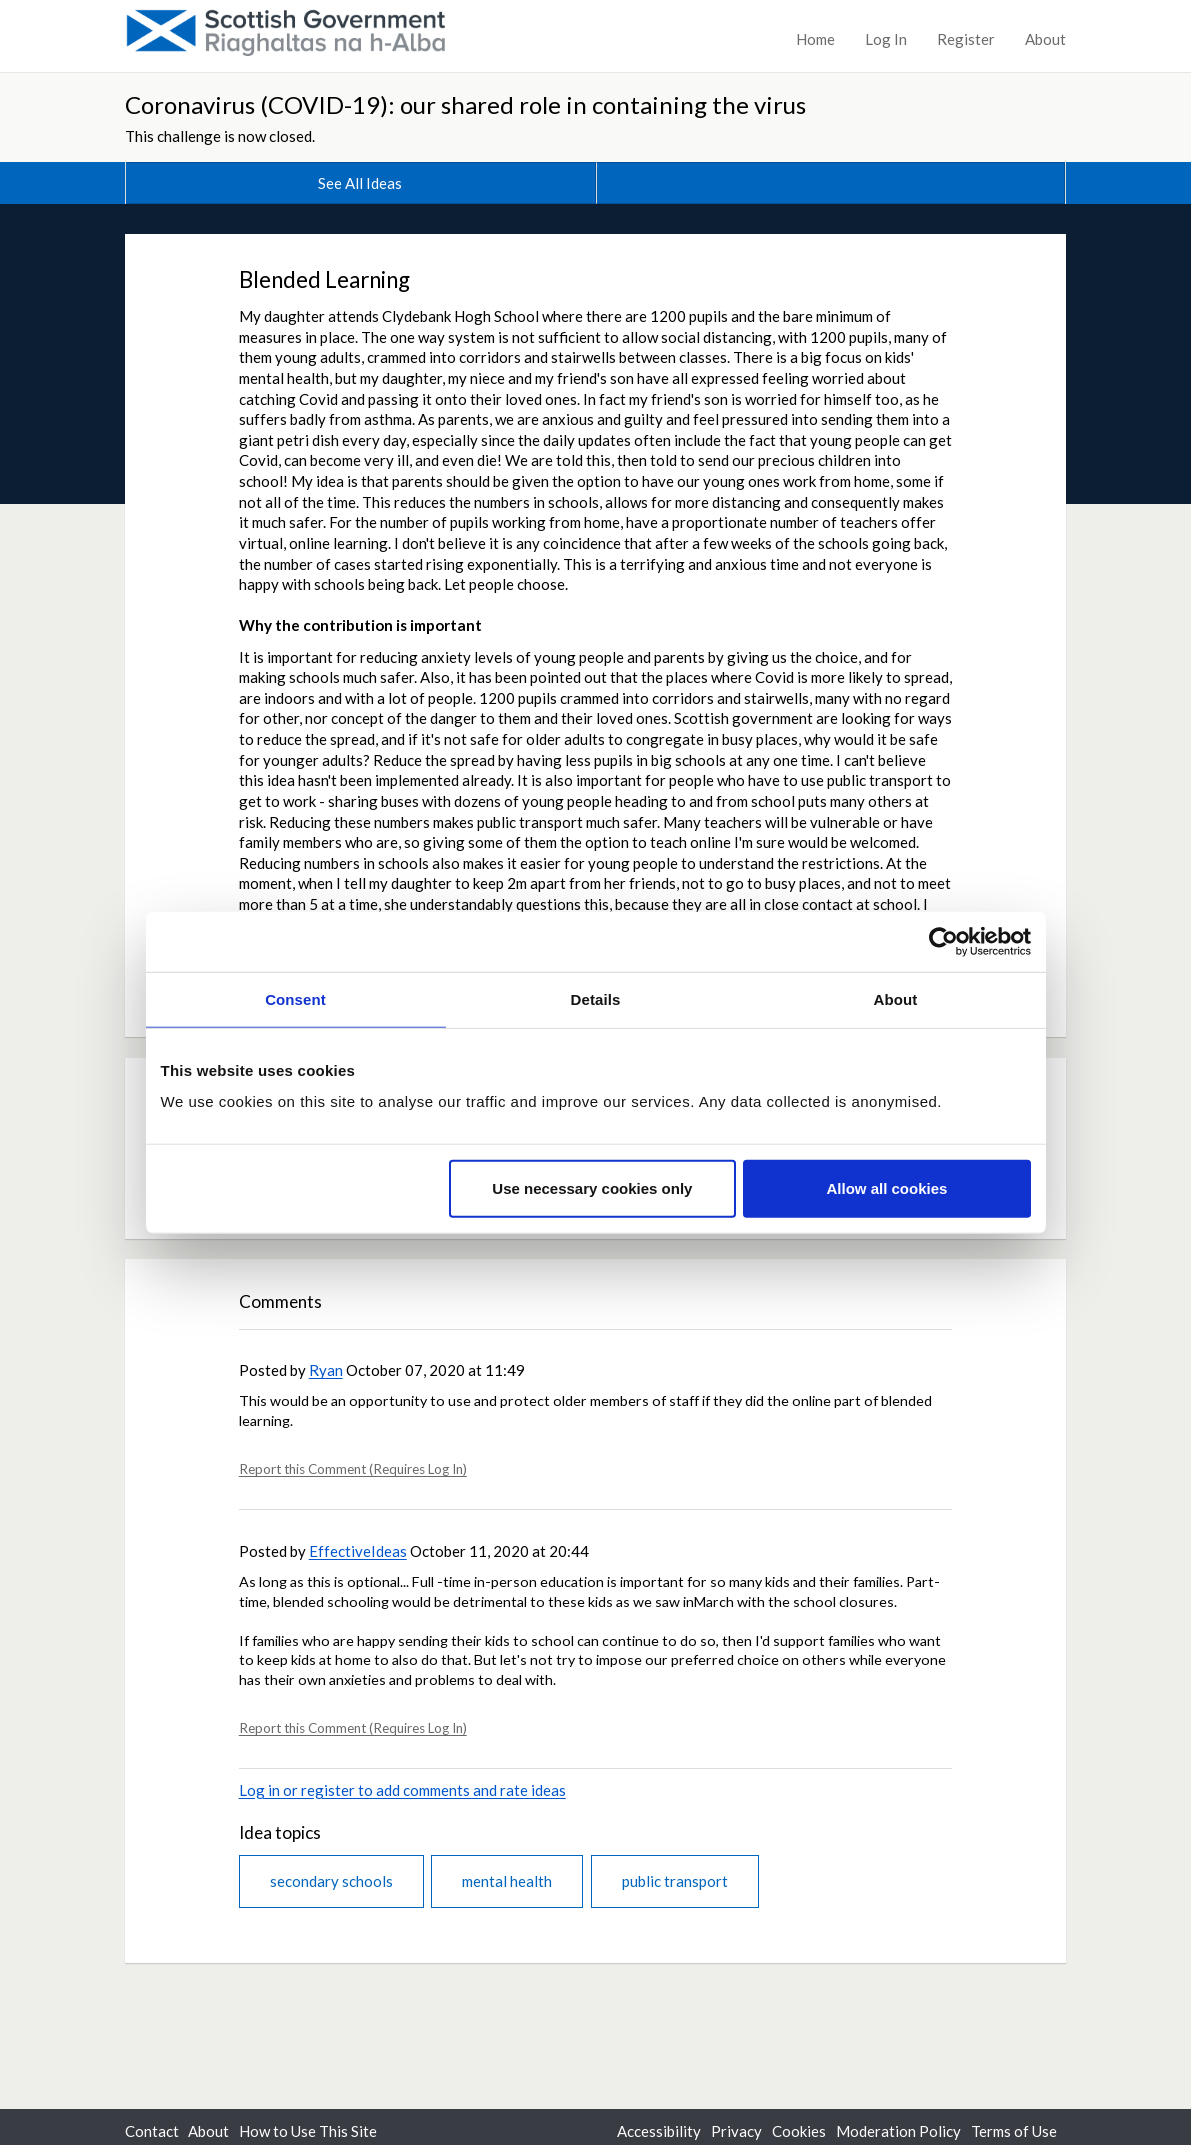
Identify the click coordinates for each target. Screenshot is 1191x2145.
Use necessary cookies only (592, 1188)
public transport (675, 1881)
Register (966, 39)
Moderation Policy (898, 2131)
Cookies (799, 2131)
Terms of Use (1014, 2131)
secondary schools (331, 1881)
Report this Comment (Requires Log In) (353, 1469)
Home (815, 39)
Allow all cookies (887, 1188)
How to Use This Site (308, 2131)
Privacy (736, 2131)
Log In (886, 39)
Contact (152, 2131)
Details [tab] (596, 998)
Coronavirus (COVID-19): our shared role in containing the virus (465, 104)
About (1045, 39)
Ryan (326, 1370)
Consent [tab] (295, 998)
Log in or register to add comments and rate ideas (402, 1790)
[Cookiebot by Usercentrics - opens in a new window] (943, 941)
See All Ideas (360, 183)
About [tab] (896, 998)
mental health (507, 1881)
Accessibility (659, 2131)
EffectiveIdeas (358, 1551)
